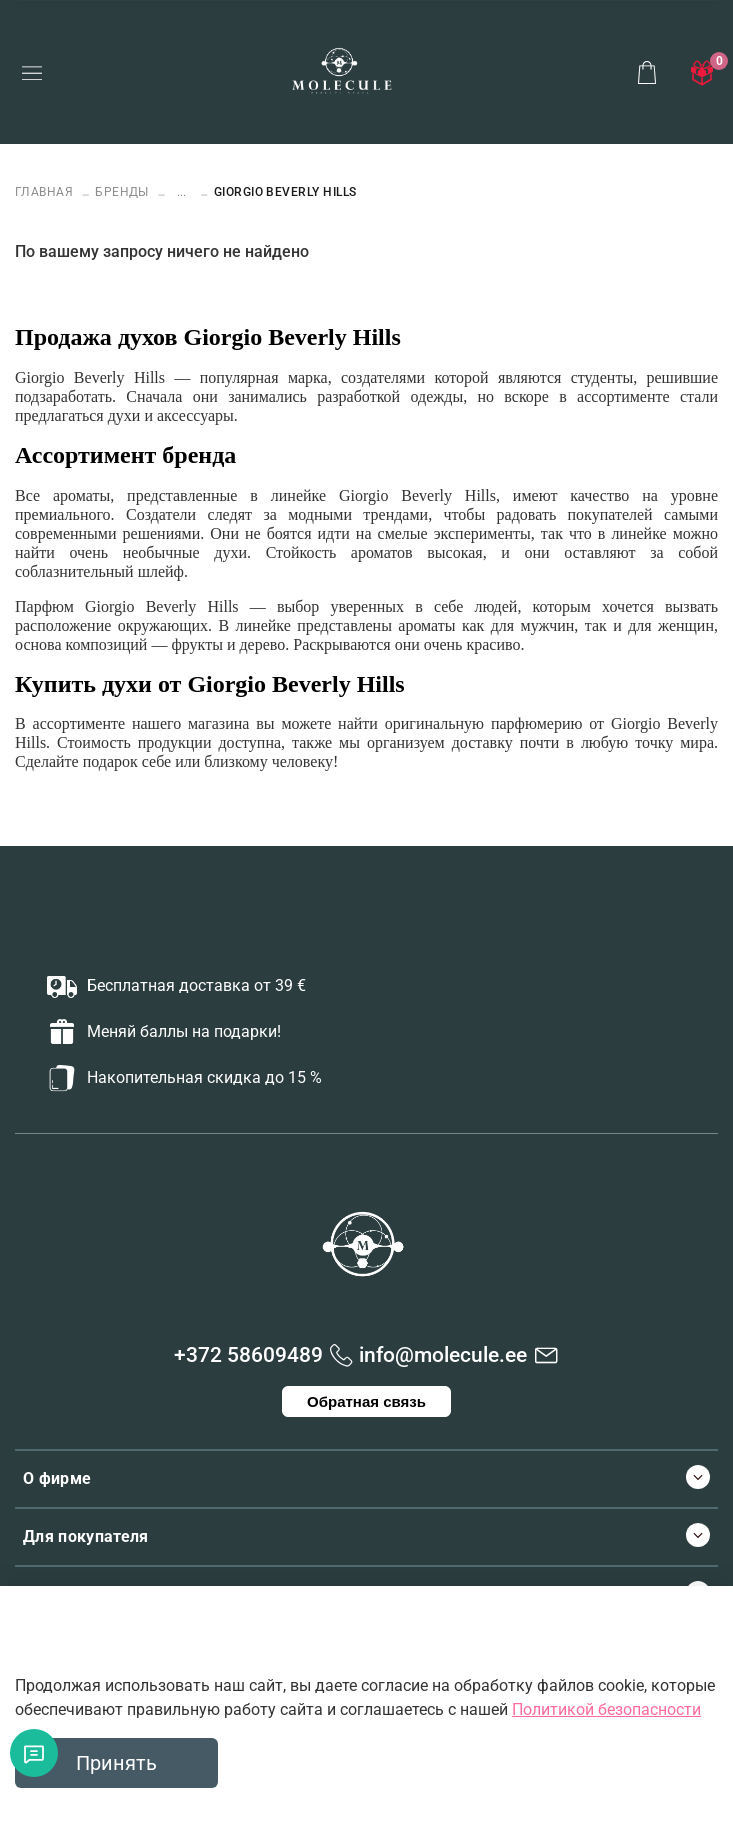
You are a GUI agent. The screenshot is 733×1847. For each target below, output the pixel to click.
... (181, 192)
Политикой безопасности (606, 1709)
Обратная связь (366, 1401)
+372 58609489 (248, 1355)
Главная (46, 192)
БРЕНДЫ (122, 192)
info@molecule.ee (443, 1355)
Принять (116, 1763)
